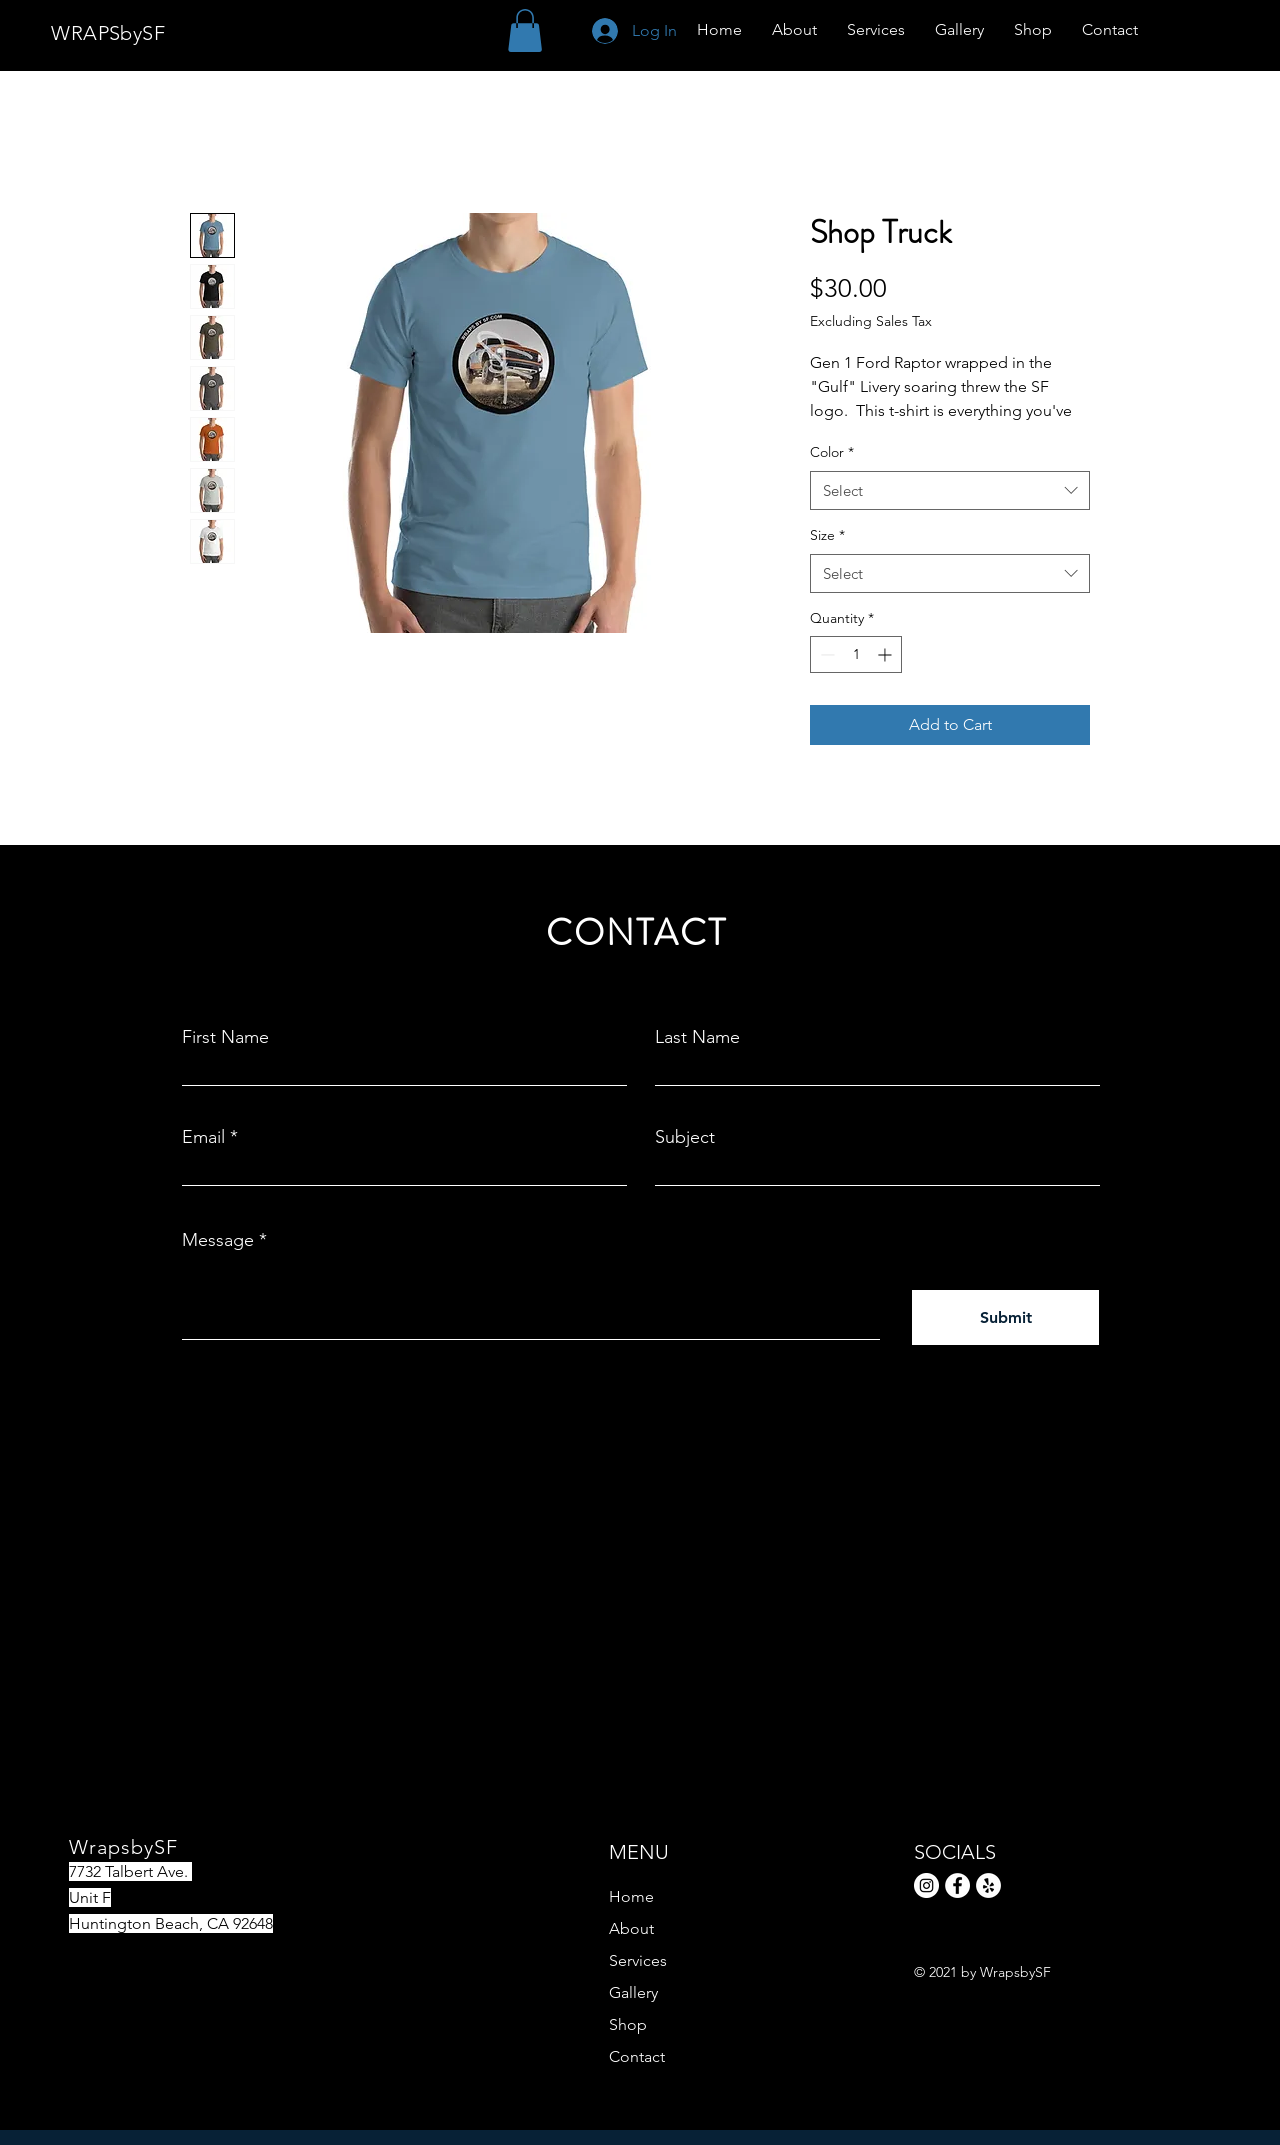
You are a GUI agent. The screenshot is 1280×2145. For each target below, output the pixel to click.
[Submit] (1005, 1317)
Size (827, 535)
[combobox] (950, 490)
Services (638, 1960)
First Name (225, 1037)
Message (218, 1240)
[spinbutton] (856, 654)
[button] (525, 30)
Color (832, 452)
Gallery (633, 1992)
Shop (628, 2024)
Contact (637, 2056)
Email (203, 1137)
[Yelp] (988, 1885)
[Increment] (886, 654)
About (631, 1928)
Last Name (697, 1037)
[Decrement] (825, 654)
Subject (685, 1137)
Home (631, 1896)
